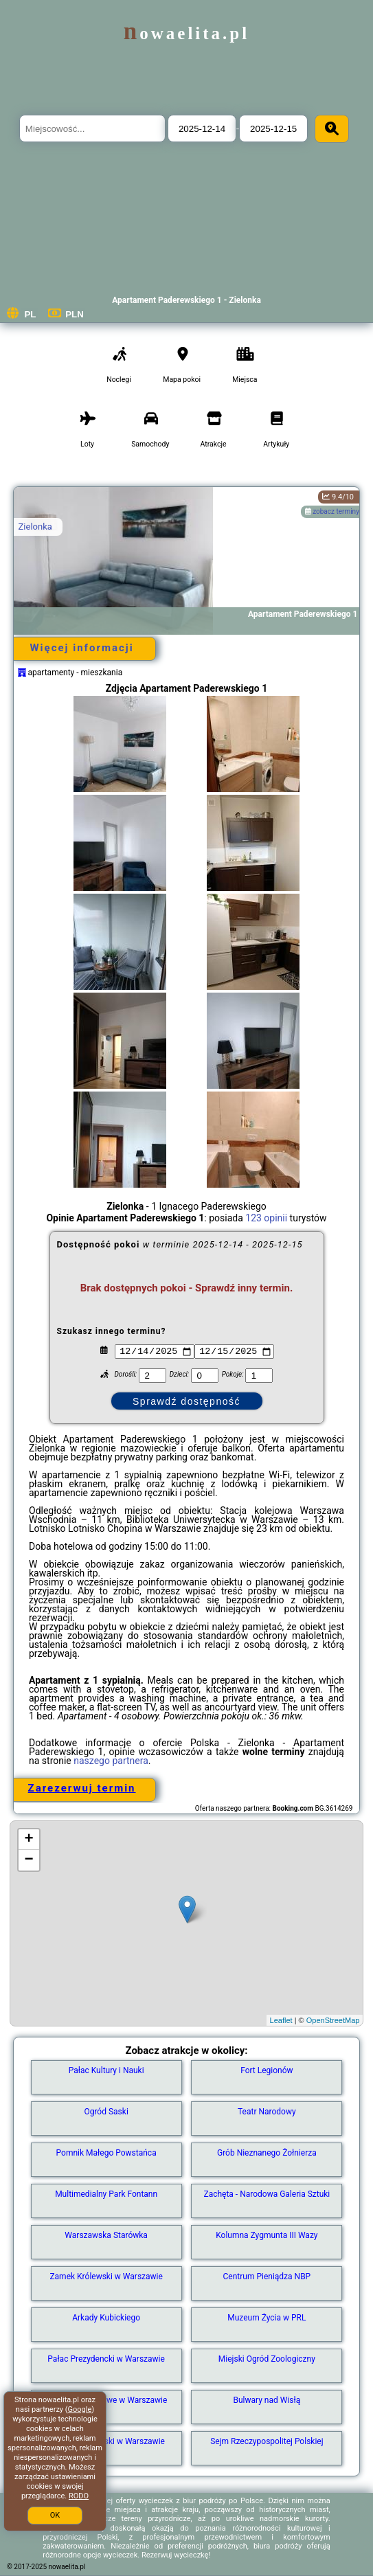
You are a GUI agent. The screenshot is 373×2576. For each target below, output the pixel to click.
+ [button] (28, 1839)
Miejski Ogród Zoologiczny (266, 2359)
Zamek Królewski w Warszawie (105, 2276)
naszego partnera (111, 1760)
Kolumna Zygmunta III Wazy (266, 2235)
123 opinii (266, 1217)
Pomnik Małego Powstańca (106, 2153)
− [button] (28, 1860)
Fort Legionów (266, 2070)
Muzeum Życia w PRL (266, 2318)
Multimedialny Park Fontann (106, 2194)
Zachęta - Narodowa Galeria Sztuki (266, 2194)
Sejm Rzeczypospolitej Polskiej (266, 2441)
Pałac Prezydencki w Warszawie (106, 2359)
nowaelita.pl (186, 33)
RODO (79, 2496)
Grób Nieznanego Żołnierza (267, 2153)
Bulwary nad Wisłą (266, 2400)
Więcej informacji (81, 648)
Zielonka (35, 526)
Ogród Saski (106, 2111)
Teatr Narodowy (267, 2111)
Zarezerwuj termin (82, 1788)
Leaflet (281, 2020)
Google (80, 2409)
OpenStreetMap (333, 2020)
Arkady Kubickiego (106, 2318)
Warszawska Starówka (106, 2235)
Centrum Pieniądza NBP (267, 2276)
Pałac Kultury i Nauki (106, 2070)
